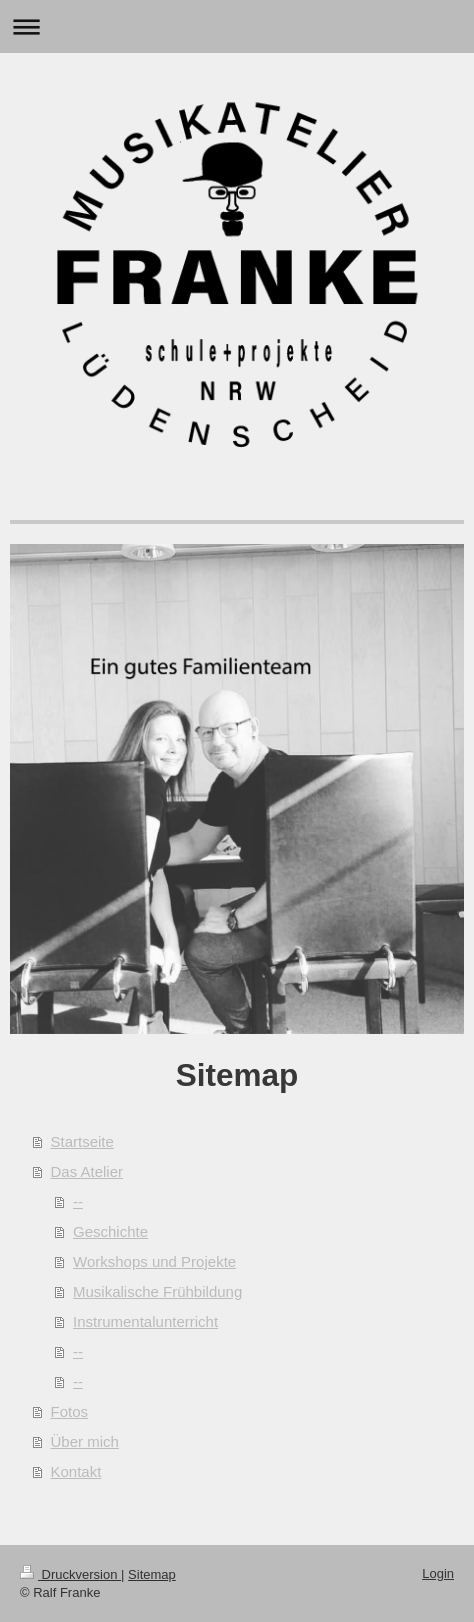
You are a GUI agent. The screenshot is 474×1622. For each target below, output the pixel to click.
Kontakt (76, 1471)
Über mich (85, 1441)
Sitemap (152, 1574)
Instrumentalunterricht (145, 1321)
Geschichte (110, 1231)
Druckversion (70, 1574)
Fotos (70, 1411)
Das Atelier (87, 1171)
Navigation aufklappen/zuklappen (237, 26)
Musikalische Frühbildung (157, 1291)
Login (438, 1573)
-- (78, 1201)
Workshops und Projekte (154, 1261)
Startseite (82, 1141)
